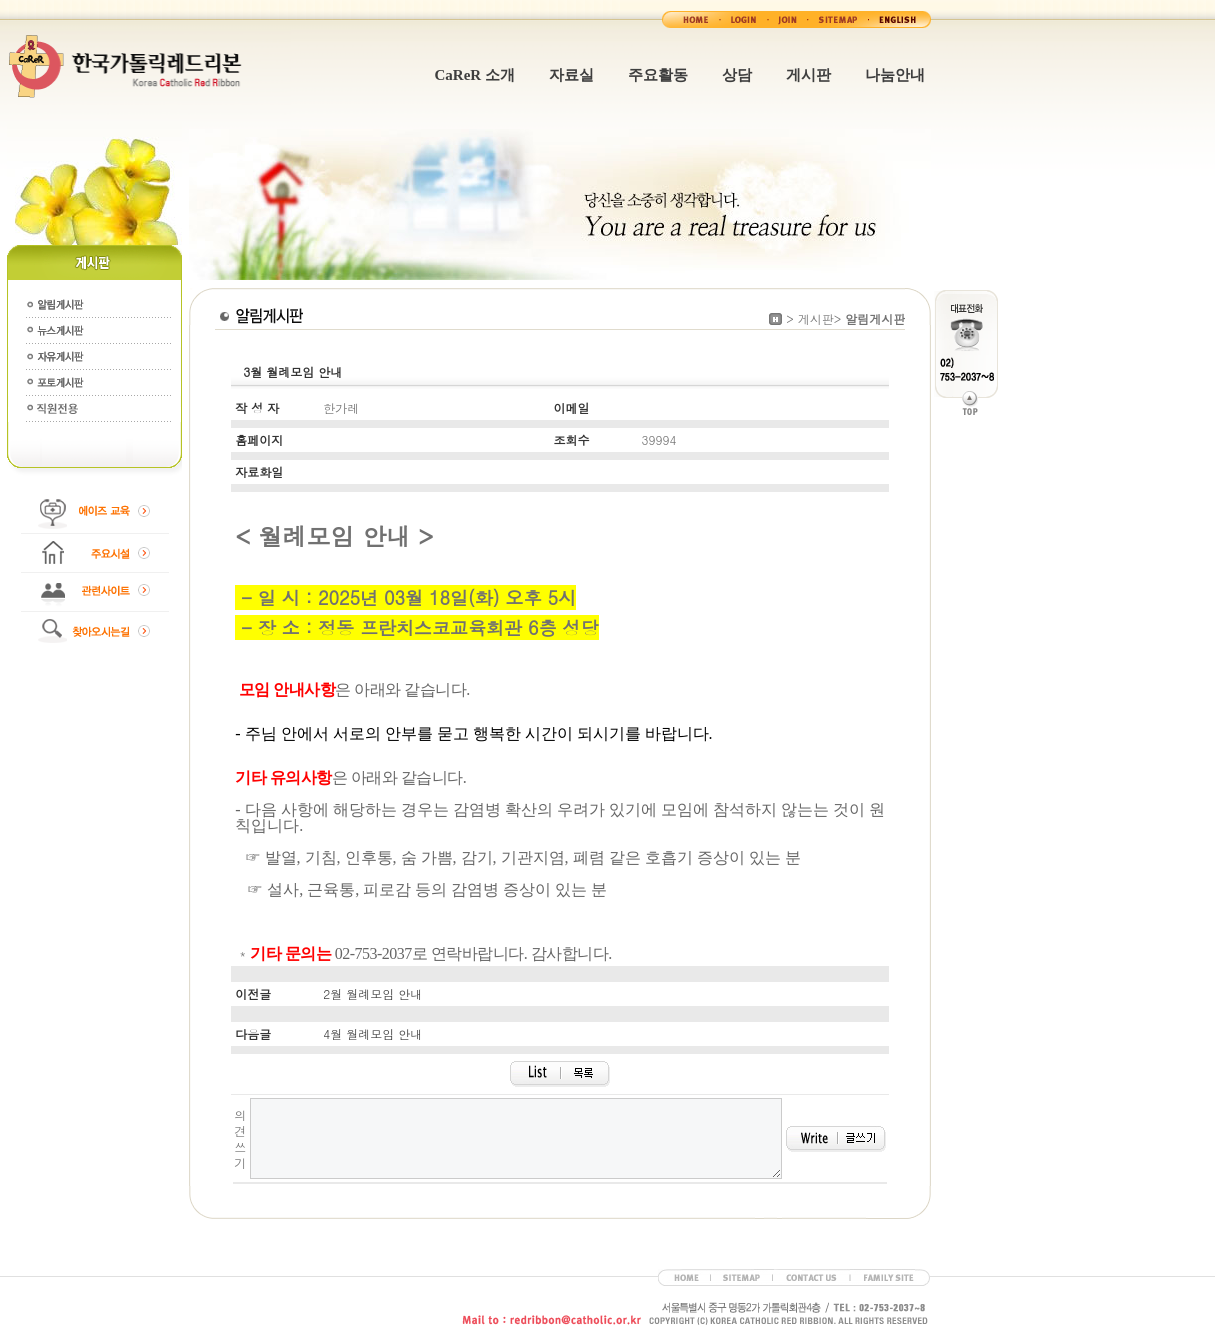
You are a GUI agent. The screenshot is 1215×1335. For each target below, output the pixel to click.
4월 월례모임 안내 (372, 1033)
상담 (737, 75)
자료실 (571, 75)
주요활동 (658, 75)
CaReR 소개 (475, 75)
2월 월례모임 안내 (372, 993)
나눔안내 (895, 75)
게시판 (808, 75)
